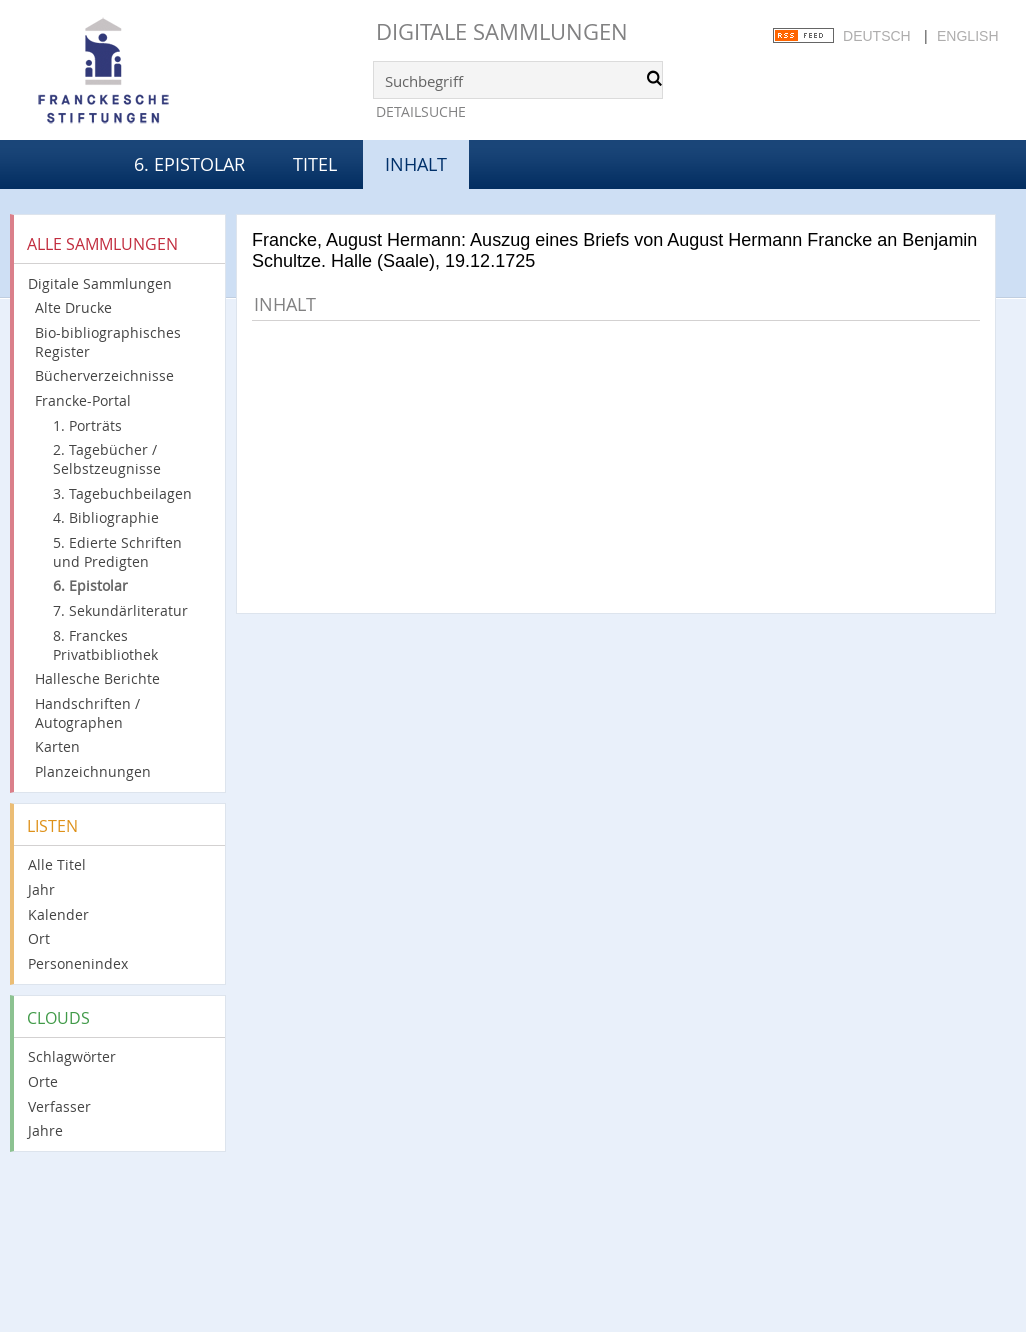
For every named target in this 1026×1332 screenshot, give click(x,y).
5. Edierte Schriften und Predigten (117, 552)
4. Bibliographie (106, 517)
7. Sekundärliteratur (120, 610)
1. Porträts (87, 425)
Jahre (45, 1130)
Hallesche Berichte (97, 678)
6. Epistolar (189, 164)
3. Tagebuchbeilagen (122, 493)
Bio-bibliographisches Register (108, 342)
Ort (39, 938)
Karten (57, 746)
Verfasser (59, 1106)
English (967, 36)
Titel (315, 164)
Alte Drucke (73, 307)
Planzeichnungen (93, 771)
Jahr (41, 889)
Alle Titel (57, 864)
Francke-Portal (83, 400)
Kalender (58, 914)
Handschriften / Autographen (87, 713)
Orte (43, 1081)
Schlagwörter (72, 1056)
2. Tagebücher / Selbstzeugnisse (107, 459)
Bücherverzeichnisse (104, 375)
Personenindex (78, 963)
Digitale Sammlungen (502, 31)
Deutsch (877, 36)
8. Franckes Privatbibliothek (105, 645)
